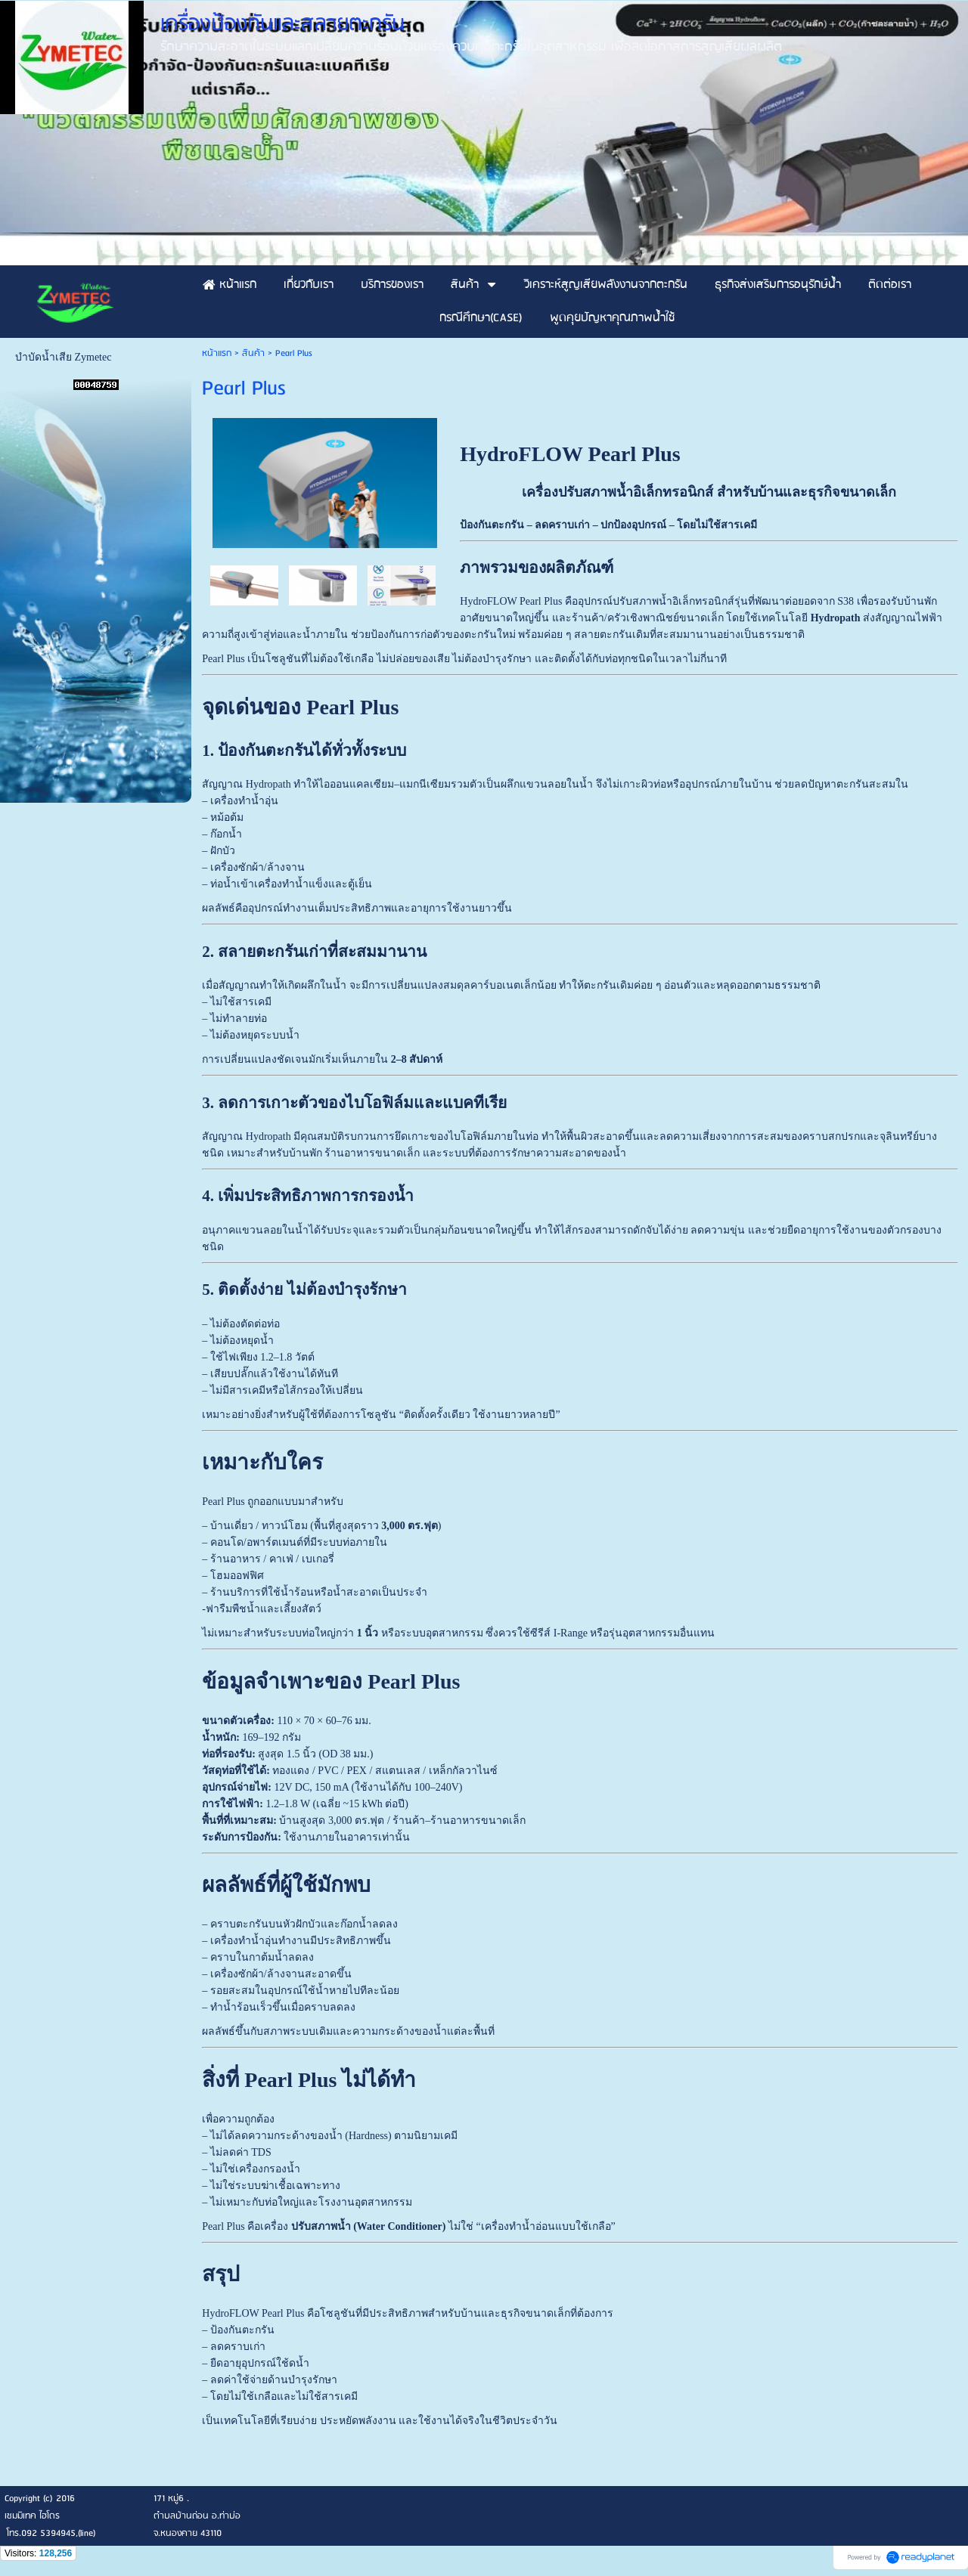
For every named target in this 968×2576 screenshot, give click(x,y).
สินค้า (253, 353)
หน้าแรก (216, 353)
